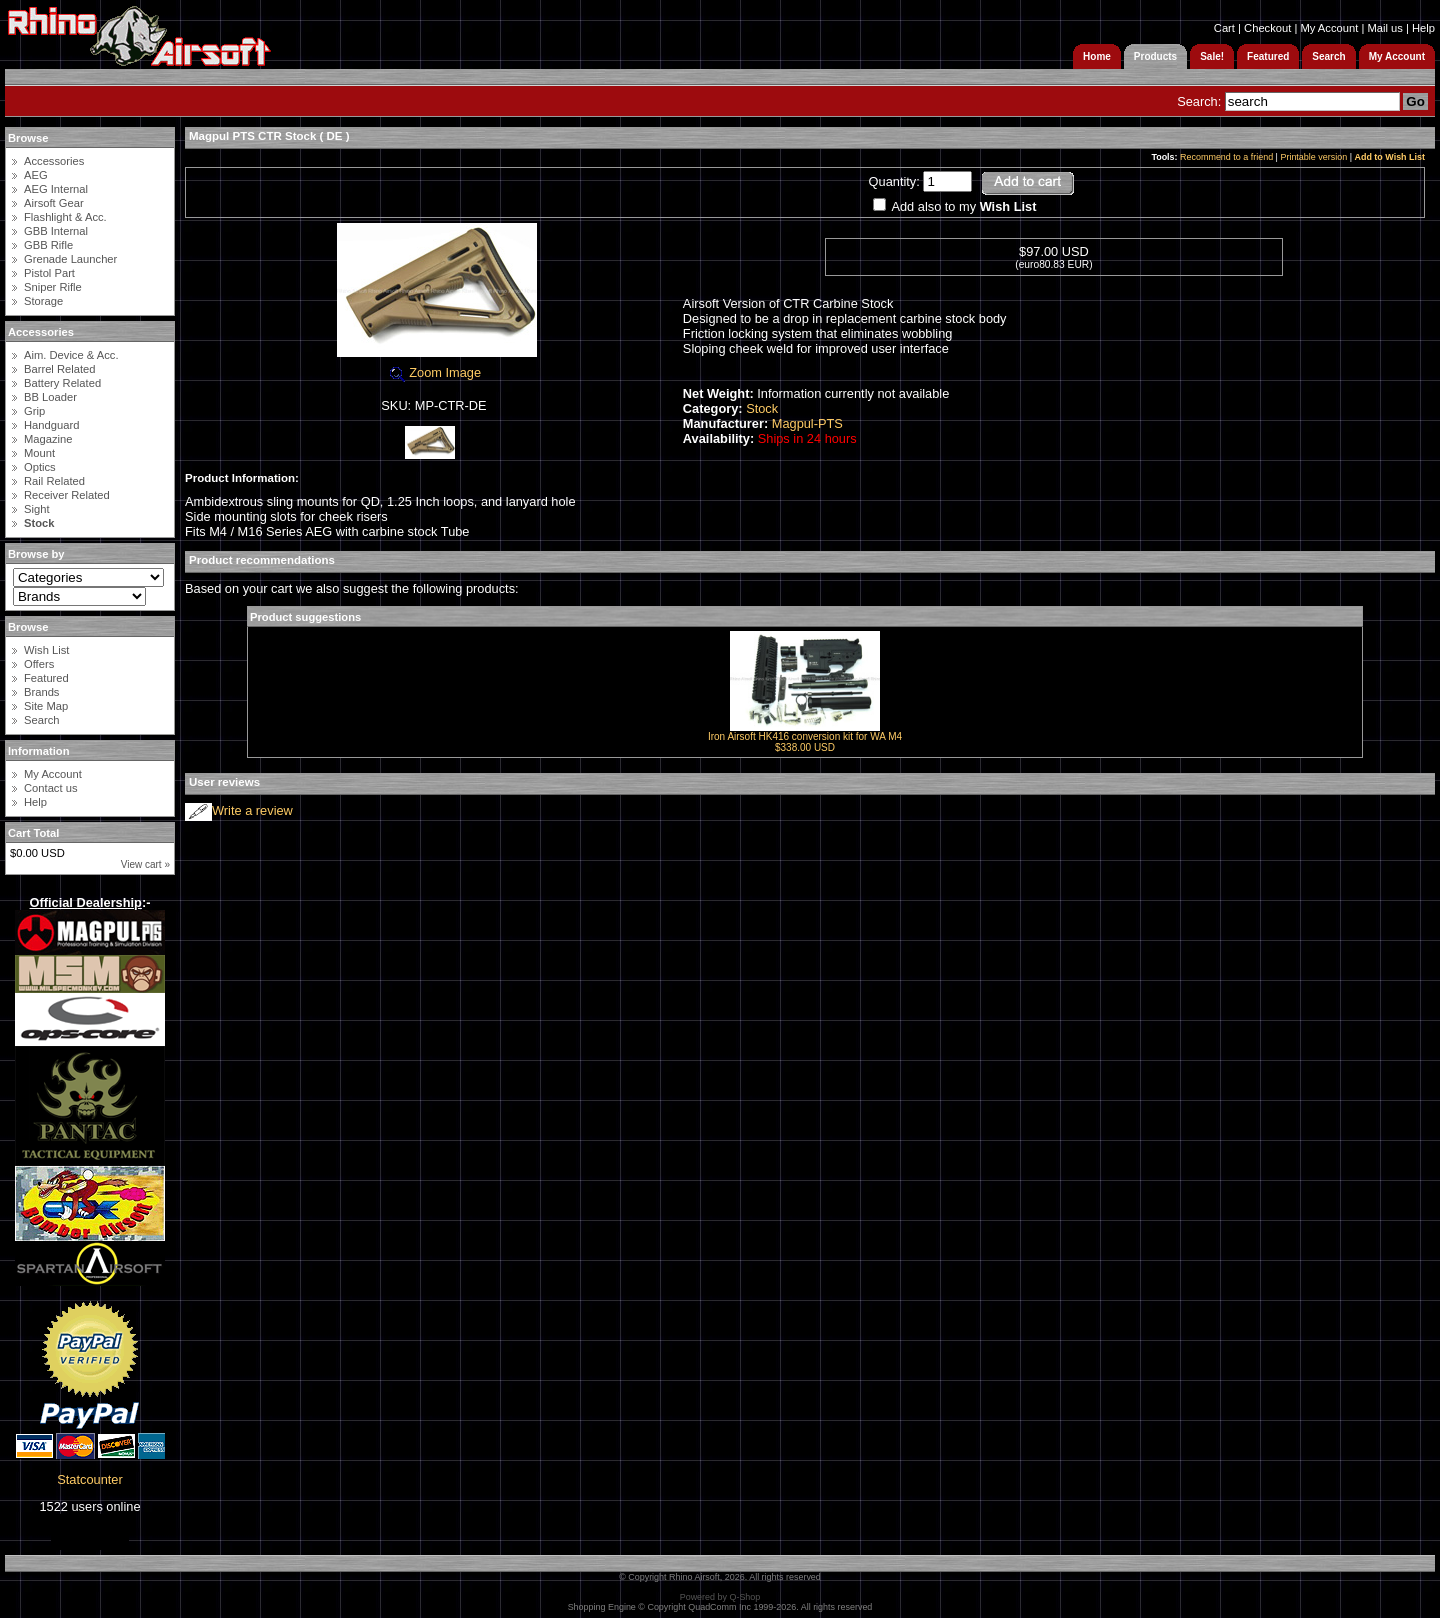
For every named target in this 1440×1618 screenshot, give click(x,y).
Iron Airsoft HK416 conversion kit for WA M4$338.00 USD (805, 742)
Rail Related (54, 481)
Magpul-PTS (807, 423)
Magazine (48, 439)
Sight (37, 509)
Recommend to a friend (1226, 157)
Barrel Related (60, 369)
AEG (36, 175)
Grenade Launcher (70, 259)
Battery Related (62, 383)
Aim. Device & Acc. (71, 355)
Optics (40, 467)
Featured (46, 678)
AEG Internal (56, 189)
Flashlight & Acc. (65, 217)
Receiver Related (67, 495)
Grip (34, 411)
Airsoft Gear (54, 203)
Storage (43, 301)
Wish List (46, 650)
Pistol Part (49, 273)
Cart (1224, 28)
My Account (1329, 28)
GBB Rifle (48, 245)
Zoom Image (434, 372)
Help (1423, 28)
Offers (39, 664)
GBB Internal (56, 231)
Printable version (1313, 157)
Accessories (54, 161)
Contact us (50, 788)
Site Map (46, 706)
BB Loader (50, 397)
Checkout (1267, 28)
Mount (39, 453)
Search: (1199, 101)
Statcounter (89, 1479)
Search (41, 720)
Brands (41, 692)
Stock (762, 408)
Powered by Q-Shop (720, 1597)
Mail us (1384, 28)
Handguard (51, 425)
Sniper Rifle (53, 287)
